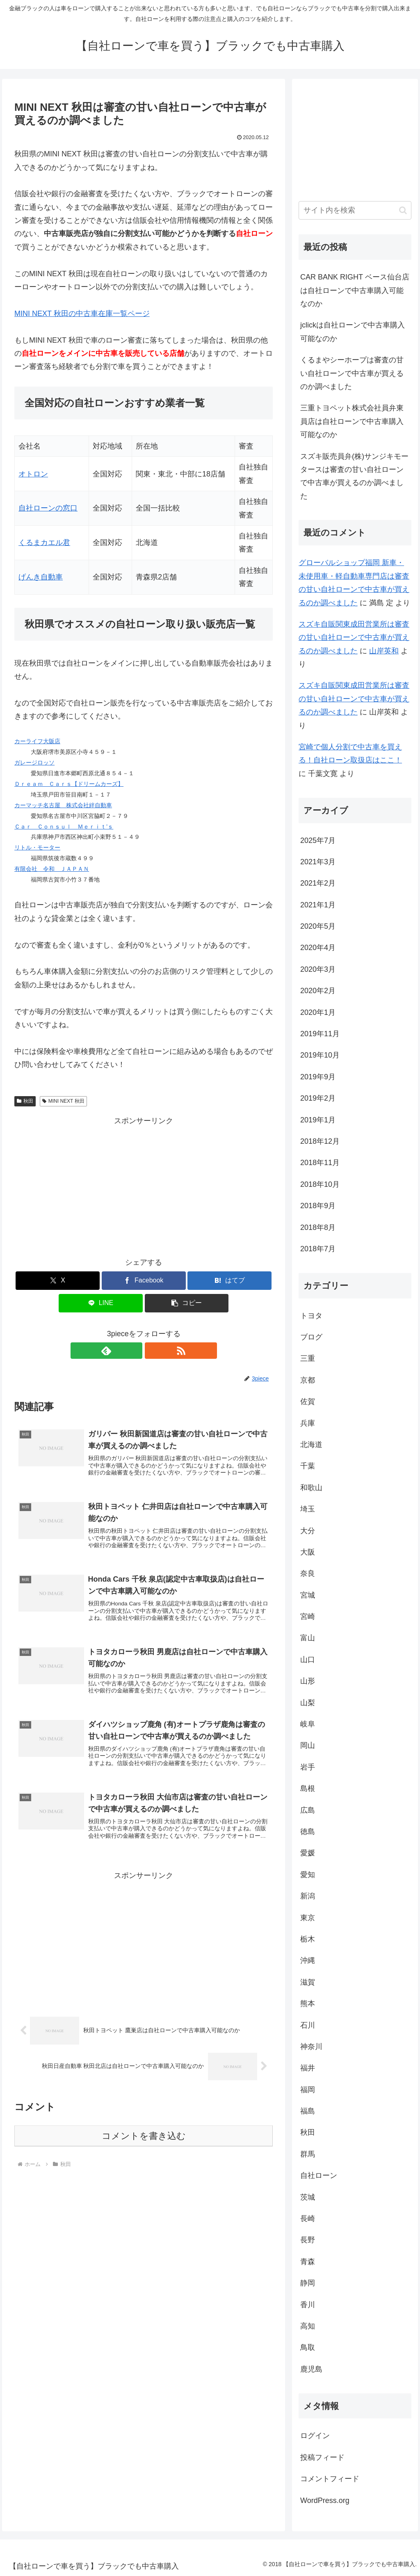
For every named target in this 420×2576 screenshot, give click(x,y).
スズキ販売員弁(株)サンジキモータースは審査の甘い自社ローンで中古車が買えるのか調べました (354, 476)
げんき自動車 (40, 577)
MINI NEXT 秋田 (63, 1101)
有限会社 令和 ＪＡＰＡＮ (51, 869)
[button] (187, 1303)
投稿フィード (322, 2457)
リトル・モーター (37, 847)
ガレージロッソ (34, 762)
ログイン (315, 2436)
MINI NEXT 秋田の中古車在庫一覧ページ (82, 313)
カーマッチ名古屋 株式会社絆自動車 (63, 805)
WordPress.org (324, 2500)
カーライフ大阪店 (37, 741)
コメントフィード (329, 2479)
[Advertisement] (143, 1184)
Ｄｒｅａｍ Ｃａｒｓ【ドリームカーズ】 (68, 784)
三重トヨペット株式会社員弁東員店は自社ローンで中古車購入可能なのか (352, 421)
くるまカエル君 (44, 542)
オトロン (33, 474)
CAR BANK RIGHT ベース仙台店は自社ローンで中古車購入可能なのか (354, 290)
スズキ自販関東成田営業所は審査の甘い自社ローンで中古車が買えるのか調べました (354, 637)
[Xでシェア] (58, 1280)
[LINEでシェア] (101, 1303)
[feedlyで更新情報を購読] (134, 1350)
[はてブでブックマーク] (229, 1280)
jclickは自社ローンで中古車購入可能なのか (352, 331)
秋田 (25, 1101)
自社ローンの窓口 (48, 508)
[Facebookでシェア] (144, 1280)
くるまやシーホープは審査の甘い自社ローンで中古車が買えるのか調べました (352, 373)
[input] (355, 210)
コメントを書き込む (144, 2147)
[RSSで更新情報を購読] (153, 1350)
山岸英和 (384, 651)
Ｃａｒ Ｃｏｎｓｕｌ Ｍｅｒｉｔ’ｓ (63, 826)
